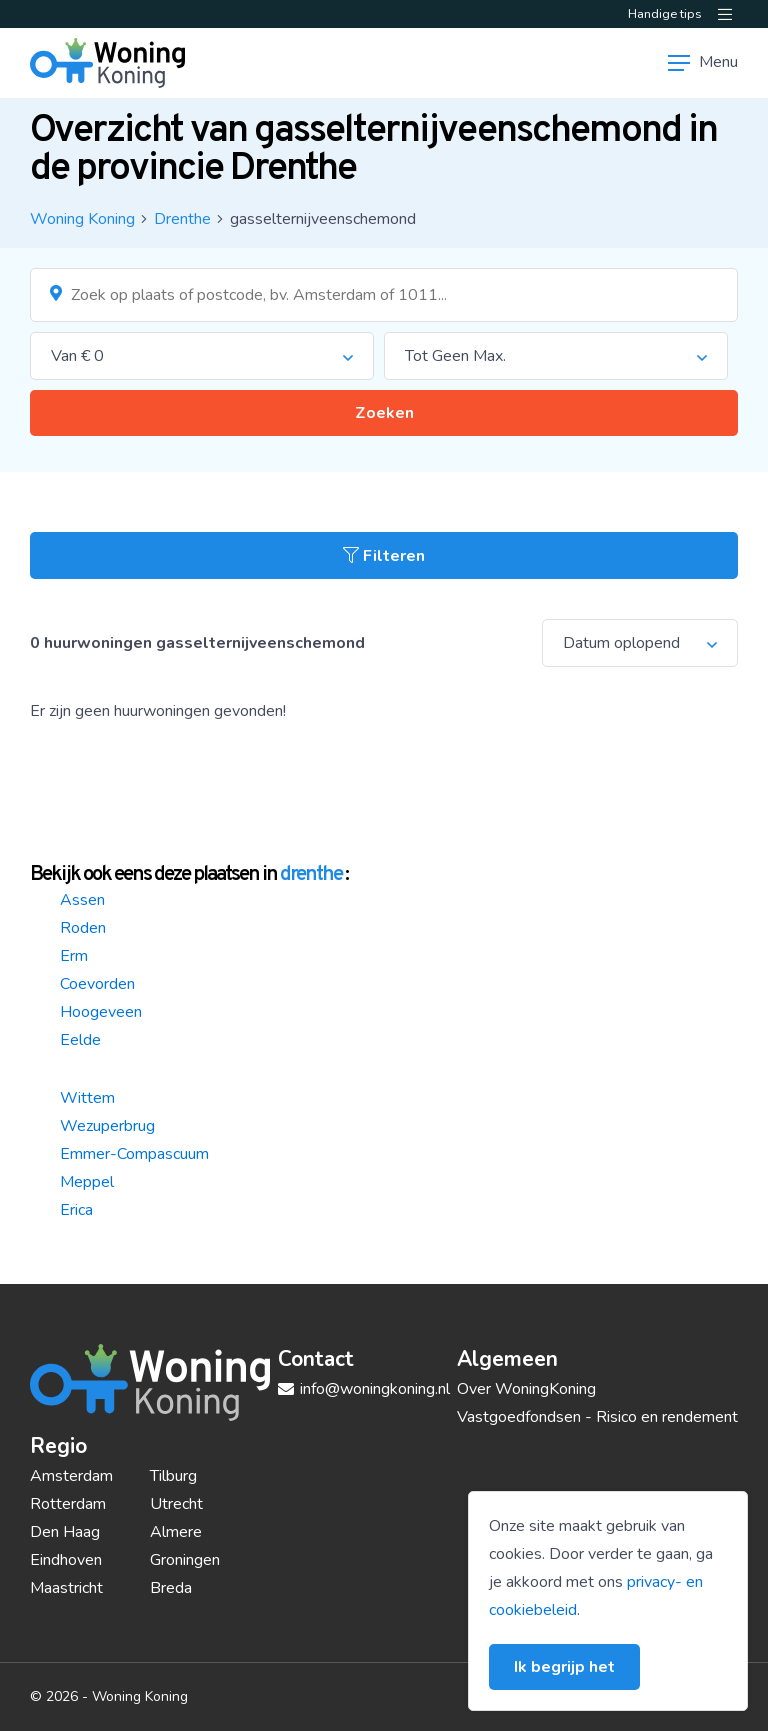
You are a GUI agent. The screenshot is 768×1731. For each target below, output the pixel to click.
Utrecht (176, 1504)
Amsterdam (71, 1476)
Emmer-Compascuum (134, 1154)
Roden (83, 928)
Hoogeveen (101, 1012)
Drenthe (182, 219)
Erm (74, 956)
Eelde (80, 1040)
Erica (76, 1210)
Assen (82, 900)
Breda (171, 1588)
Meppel (87, 1182)
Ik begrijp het (564, 1667)
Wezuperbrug (107, 1126)
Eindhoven (66, 1560)
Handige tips (665, 14)
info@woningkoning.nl (364, 1389)
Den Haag (65, 1532)
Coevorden (97, 984)
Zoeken (384, 413)
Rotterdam (68, 1504)
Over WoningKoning (526, 1389)
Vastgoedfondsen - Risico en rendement (597, 1417)
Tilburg (173, 1476)
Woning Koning (82, 219)
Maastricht (66, 1588)
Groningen (185, 1560)
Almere (176, 1532)
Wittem (87, 1098)
